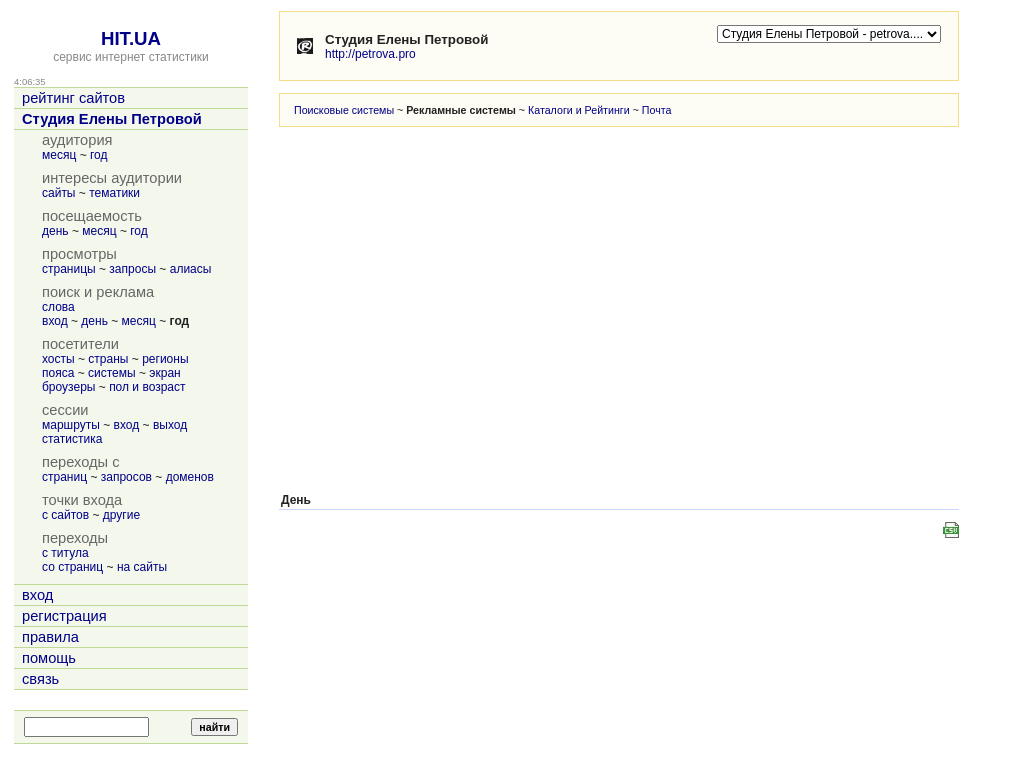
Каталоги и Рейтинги (579, 110)
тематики (114, 193)
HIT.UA (131, 38)
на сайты (142, 567)
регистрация (64, 616)
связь (40, 679)
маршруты (71, 425)
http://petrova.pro (370, 54)
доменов (190, 477)
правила (50, 637)
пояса (58, 373)
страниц (64, 477)
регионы (165, 359)
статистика (72, 439)
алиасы (191, 269)
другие (121, 515)
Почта (657, 110)
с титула (65, 553)
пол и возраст (147, 387)
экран (164, 373)
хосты (58, 359)
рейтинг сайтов (73, 98)
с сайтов (65, 515)
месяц (59, 155)
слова (58, 307)
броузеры (68, 387)
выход (170, 425)
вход (55, 321)
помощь (49, 658)
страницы (69, 269)
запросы (132, 269)
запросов (126, 477)
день (55, 231)
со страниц (72, 567)
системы (112, 373)
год (99, 155)
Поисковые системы (344, 110)
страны (108, 359)
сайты (59, 193)
